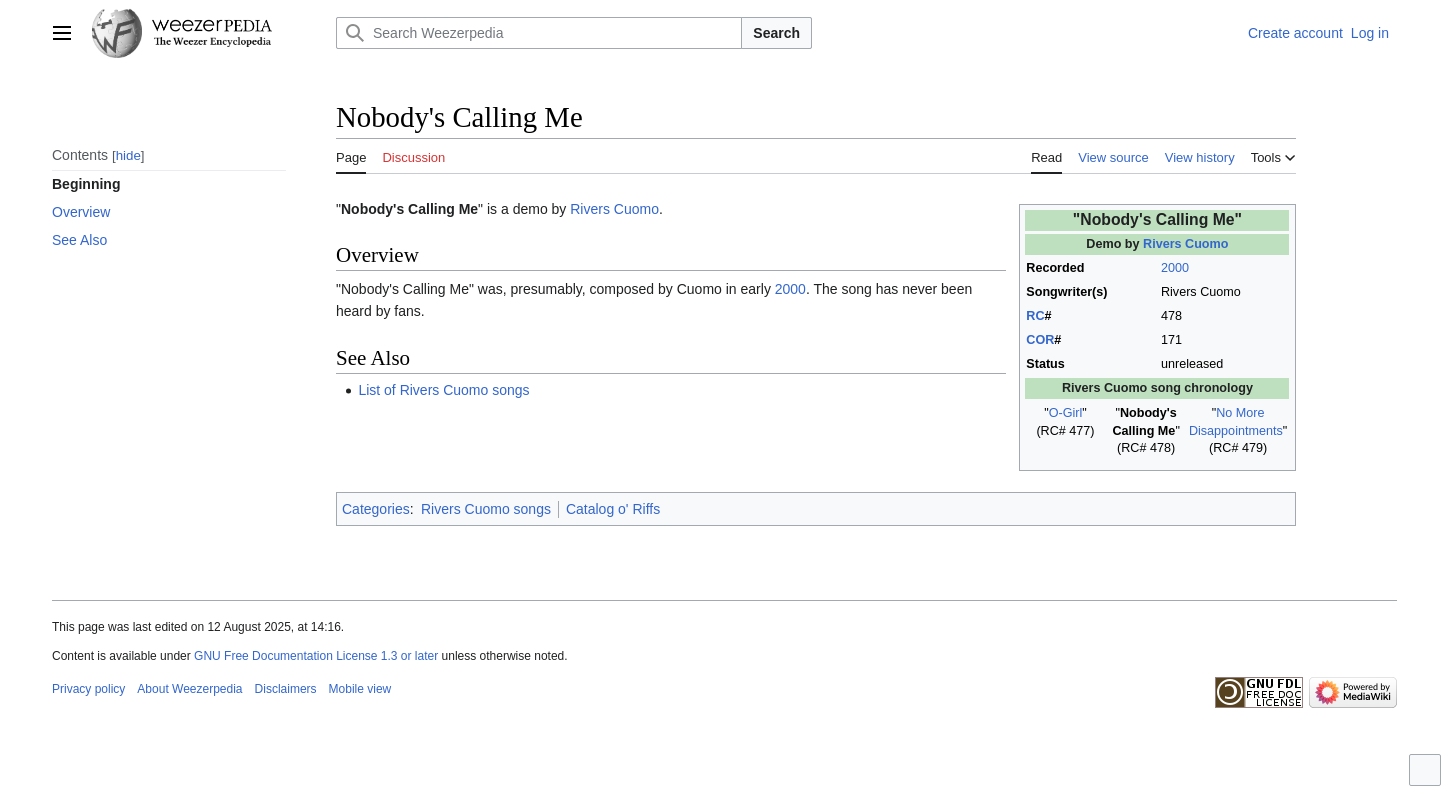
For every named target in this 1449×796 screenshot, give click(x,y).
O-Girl (1066, 413)
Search (776, 33)
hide (128, 155)
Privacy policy (88, 689)
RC (1035, 316)
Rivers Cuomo (1185, 244)
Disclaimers (286, 689)
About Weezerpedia (189, 689)
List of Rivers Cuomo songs (443, 390)
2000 (1175, 268)
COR (1040, 340)
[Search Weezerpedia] (539, 33)
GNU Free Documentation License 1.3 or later (316, 656)
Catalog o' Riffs (613, 509)
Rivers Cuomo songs (486, 509)
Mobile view (360, 689)
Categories (376, 509)
